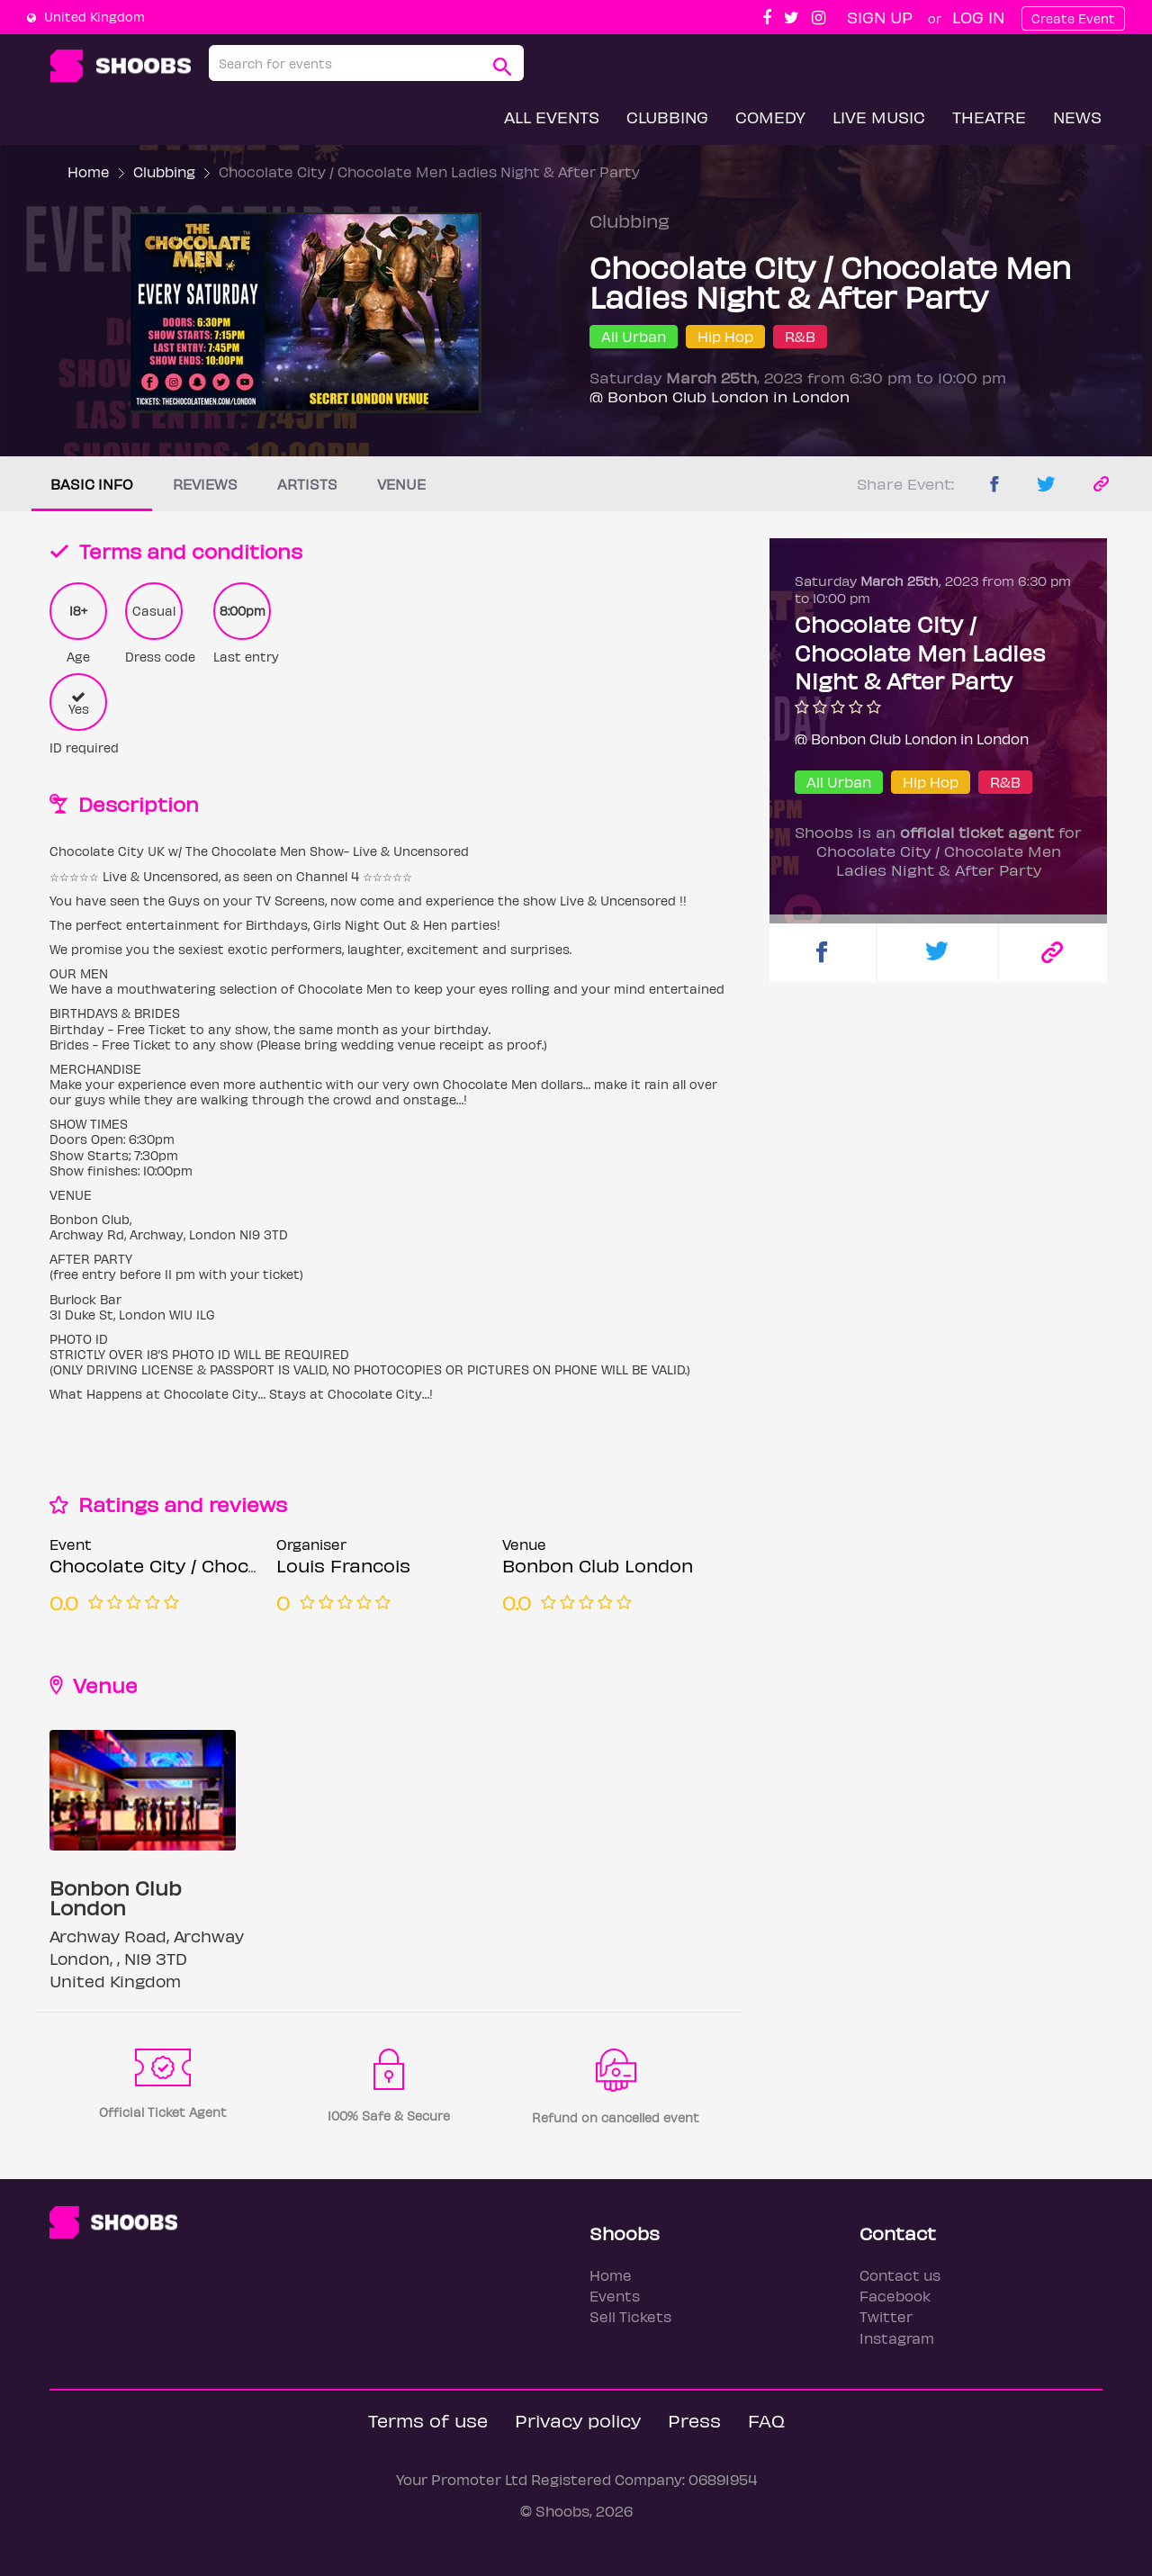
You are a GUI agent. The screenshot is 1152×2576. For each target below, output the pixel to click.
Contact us (900, 2274)
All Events (551, 116)
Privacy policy (578, 2420)
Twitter (886, 2316)
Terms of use (428, 2420)
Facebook (895, 2295)
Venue (401, 483)
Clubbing (667, 116)
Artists (307, 483)
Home (89, 171)
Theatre (989, 116)
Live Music (878, 116)
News (1077, 116)
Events (615, 2295)
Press (694, 2420)
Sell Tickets (630, 2316)
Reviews (205, 483)
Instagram (897, 2337)
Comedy (770, 116)
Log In (978, 16)
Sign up (880, 16)
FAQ (766, 2420)
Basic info (91, 483)
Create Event (1073, 18)
